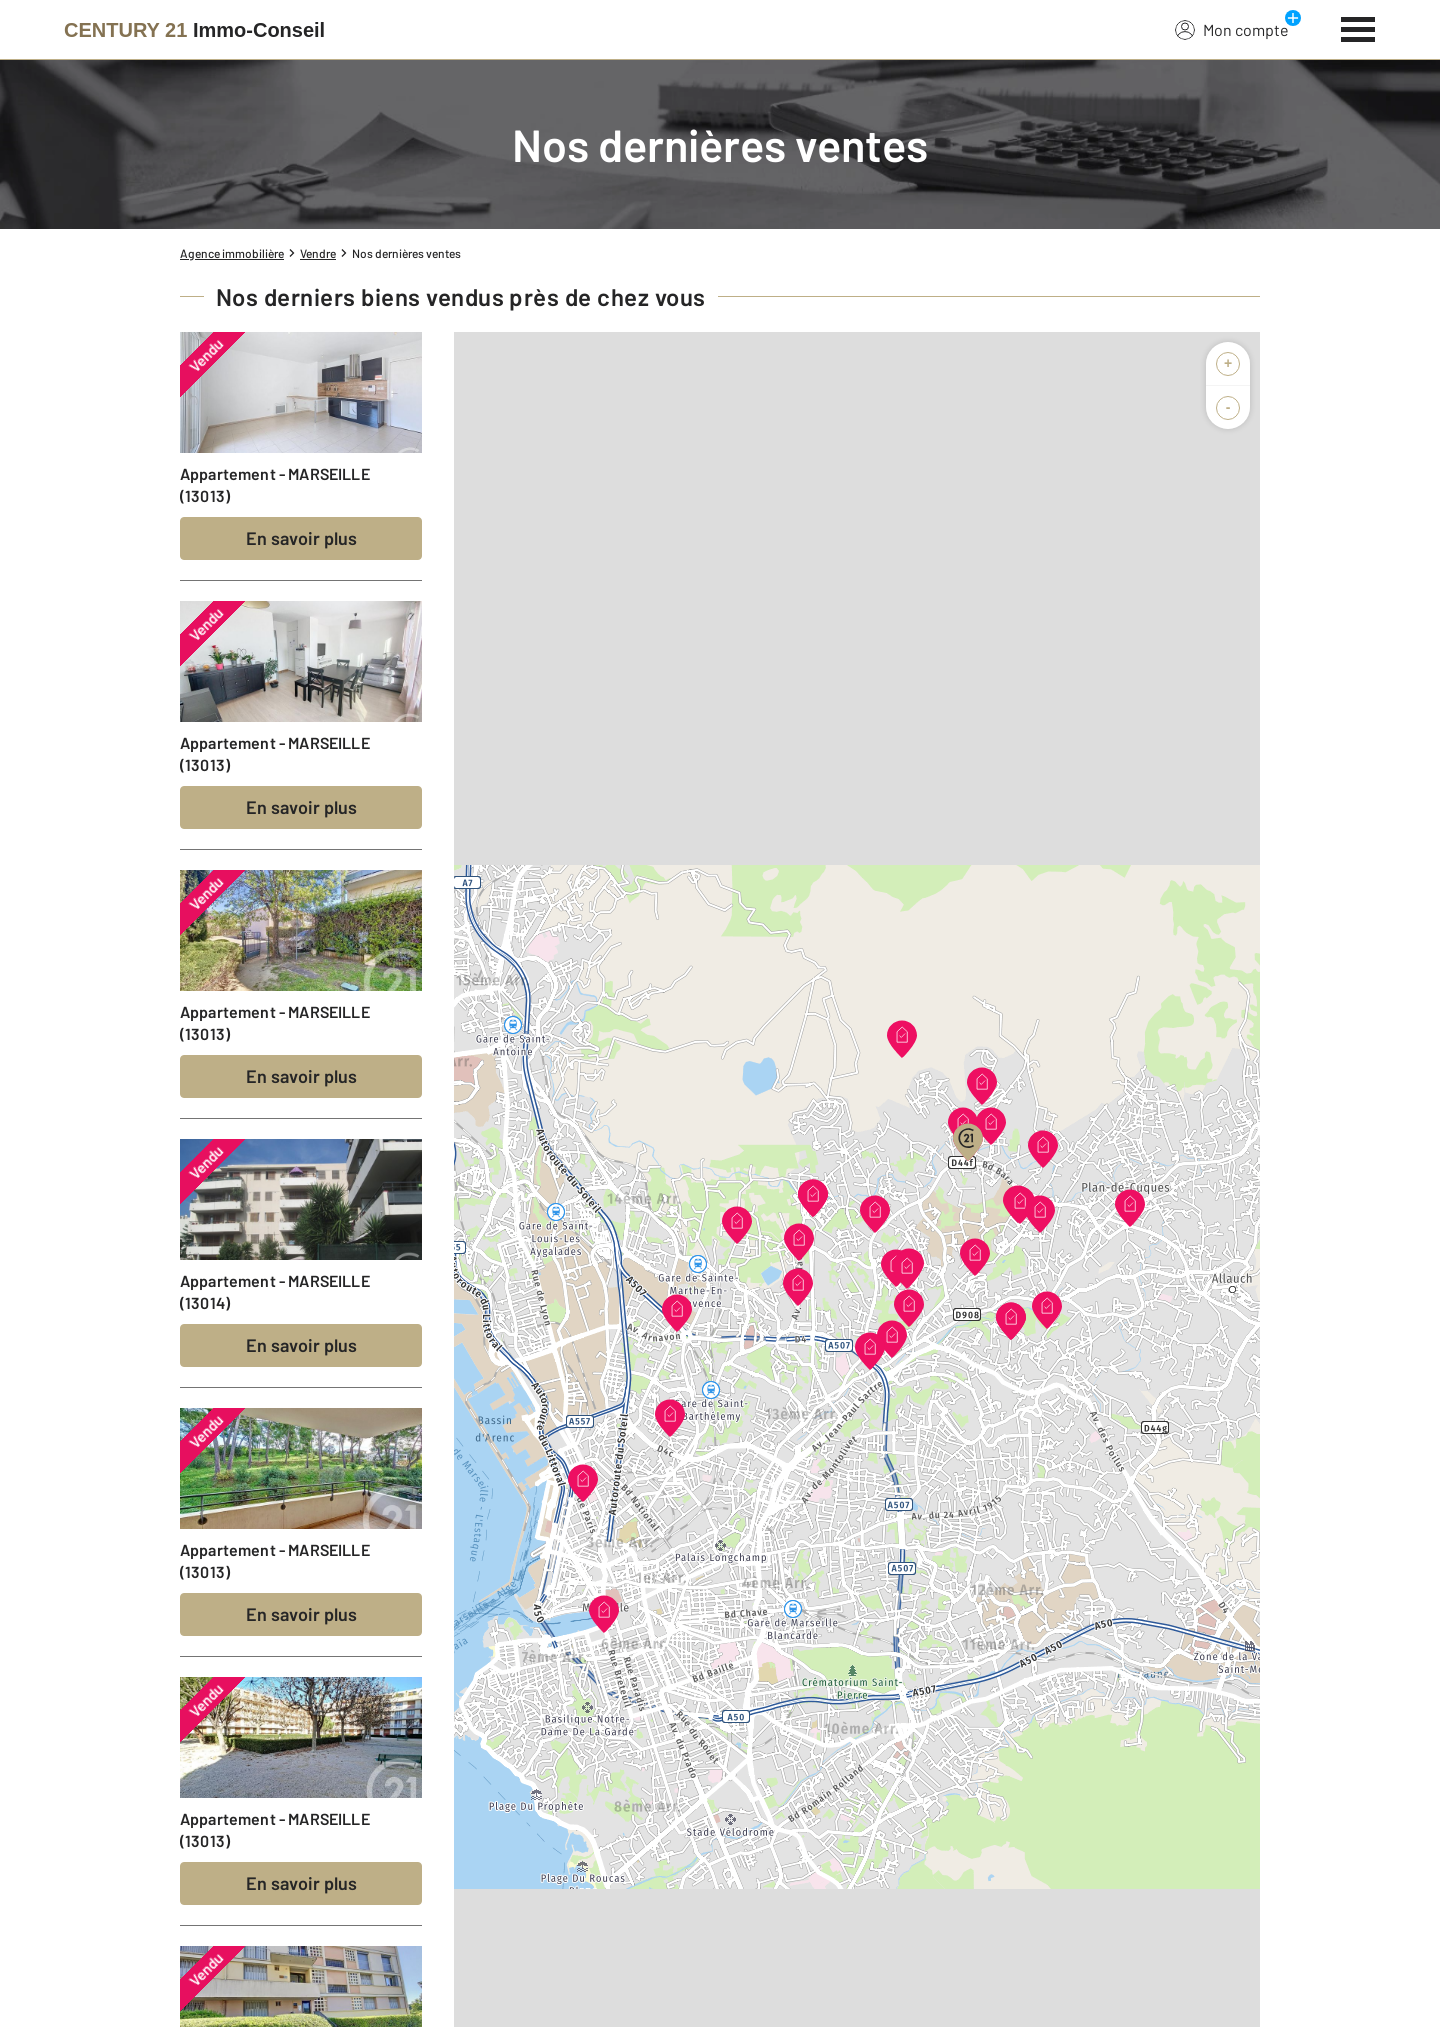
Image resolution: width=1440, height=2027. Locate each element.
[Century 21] (194, 30)
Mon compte (1232, 29)
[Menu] (1358, 27)
